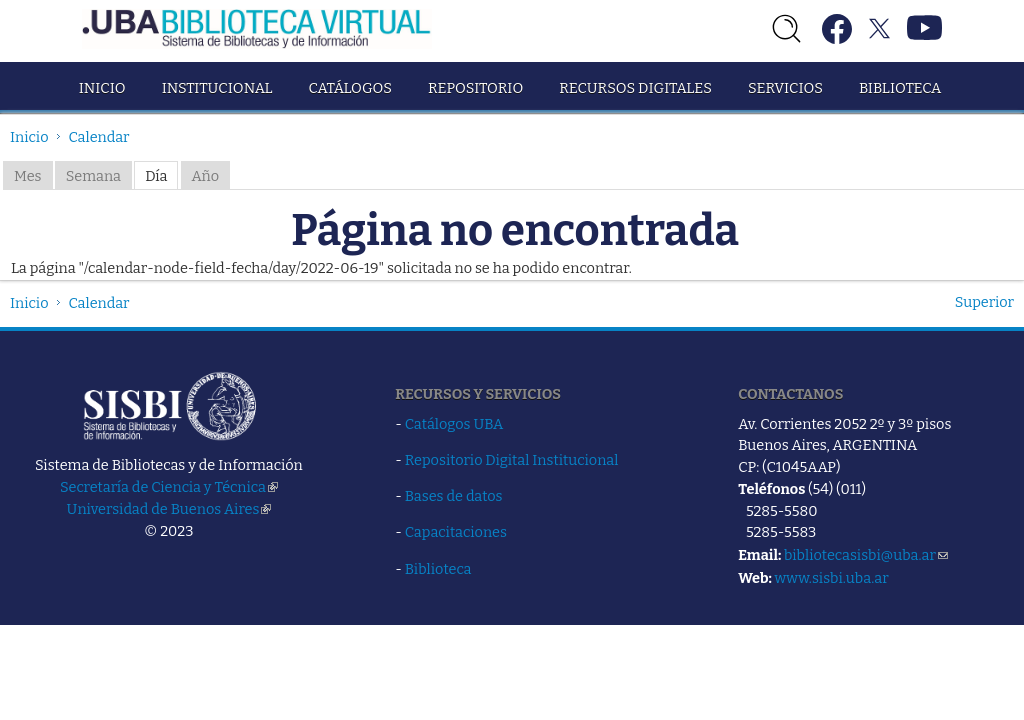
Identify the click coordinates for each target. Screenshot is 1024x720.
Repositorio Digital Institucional (512, 460)
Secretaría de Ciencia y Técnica (169, 487)
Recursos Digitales (635, 88)
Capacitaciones (456, 532)
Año (206, 176)
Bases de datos (454, 496)
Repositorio (475, 88)
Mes (28, 176)
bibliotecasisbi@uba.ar (866, 555)
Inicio (102, 88)
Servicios (785, 88)
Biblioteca (900, 88)
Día (156, 176)
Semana (93, 176)
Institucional (217, 88)
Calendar (99, 137)
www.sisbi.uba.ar (831, 578)
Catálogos (350, 88)
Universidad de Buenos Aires (169, 509)
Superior (984, 302)
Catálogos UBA (454, 424)
